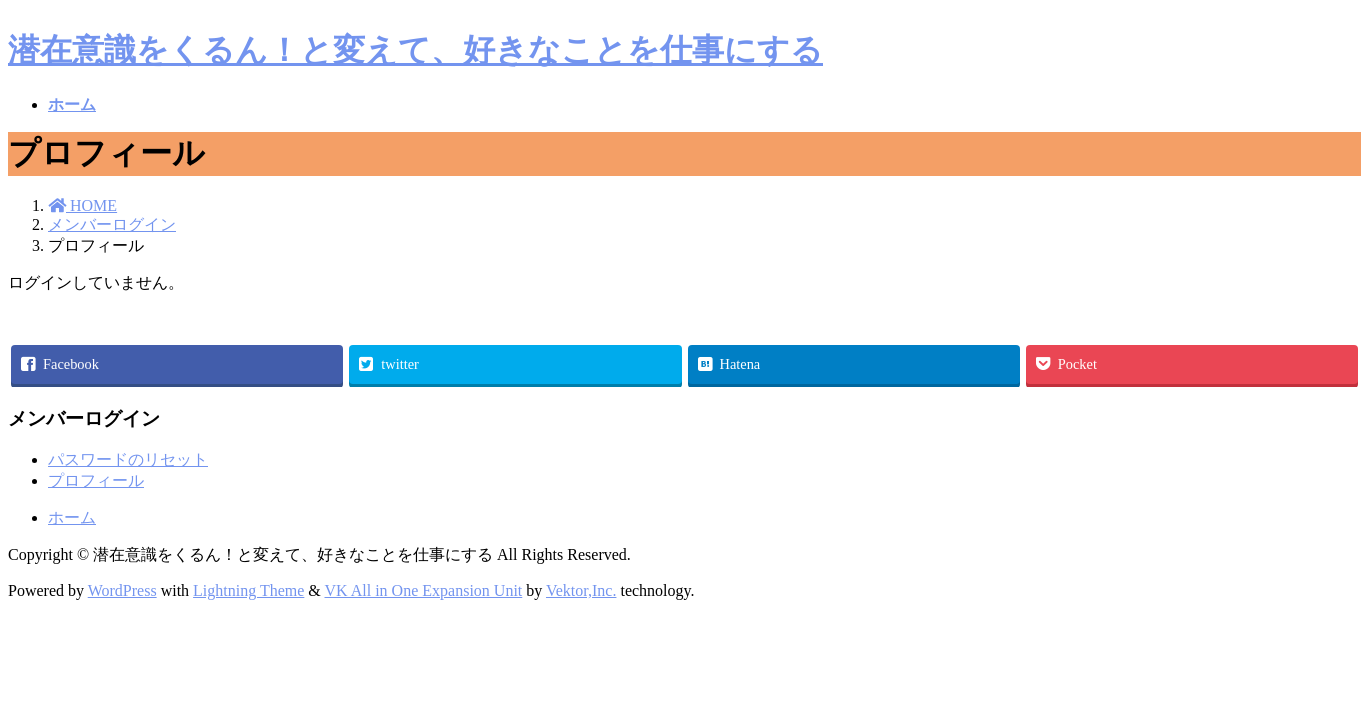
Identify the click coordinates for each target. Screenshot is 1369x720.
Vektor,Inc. (581, 590)
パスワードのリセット (128, 459)
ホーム (72, 517)
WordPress (122, 590)
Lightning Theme (248, 590)
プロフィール (96, 480)
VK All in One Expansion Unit (424, 590)
